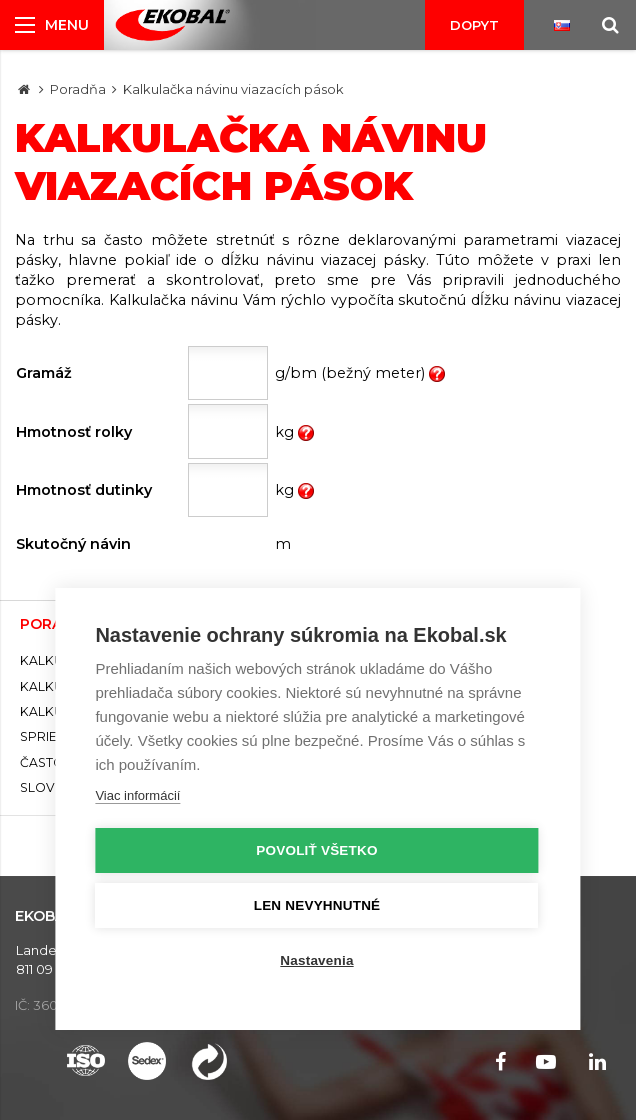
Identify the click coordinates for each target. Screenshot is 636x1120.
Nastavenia (316, 960)
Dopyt (474, 25)
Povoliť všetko (316, 850)
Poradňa (78, 89)
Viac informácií (137, 795)
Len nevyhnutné (317, 905)
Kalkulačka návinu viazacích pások (233, 89)
